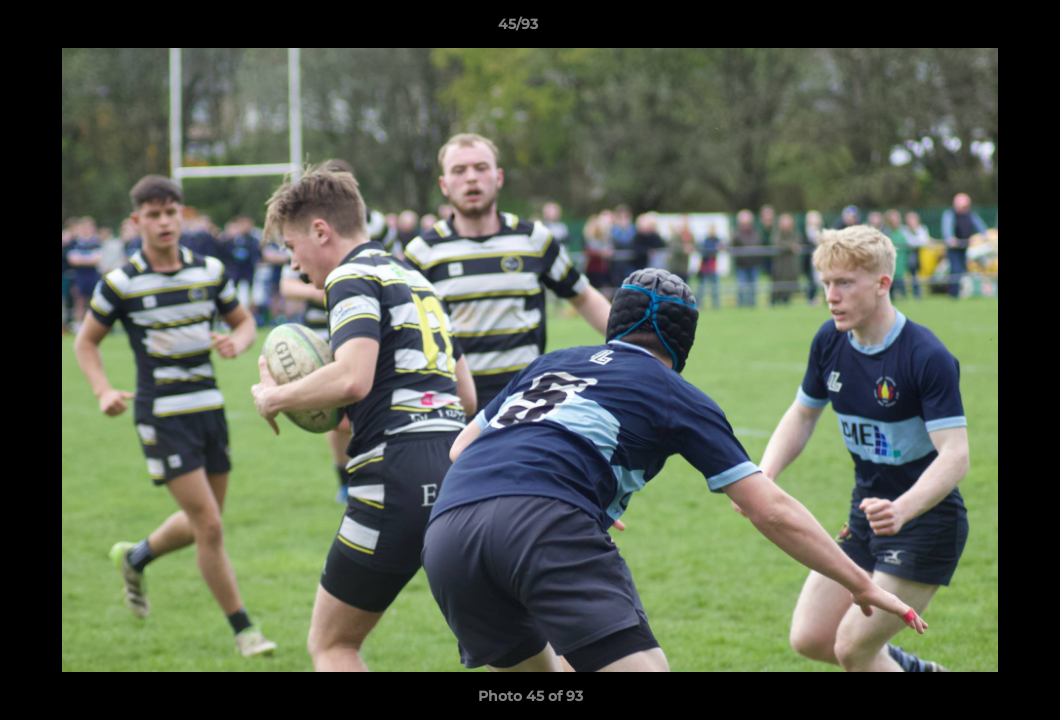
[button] (976, 29)
